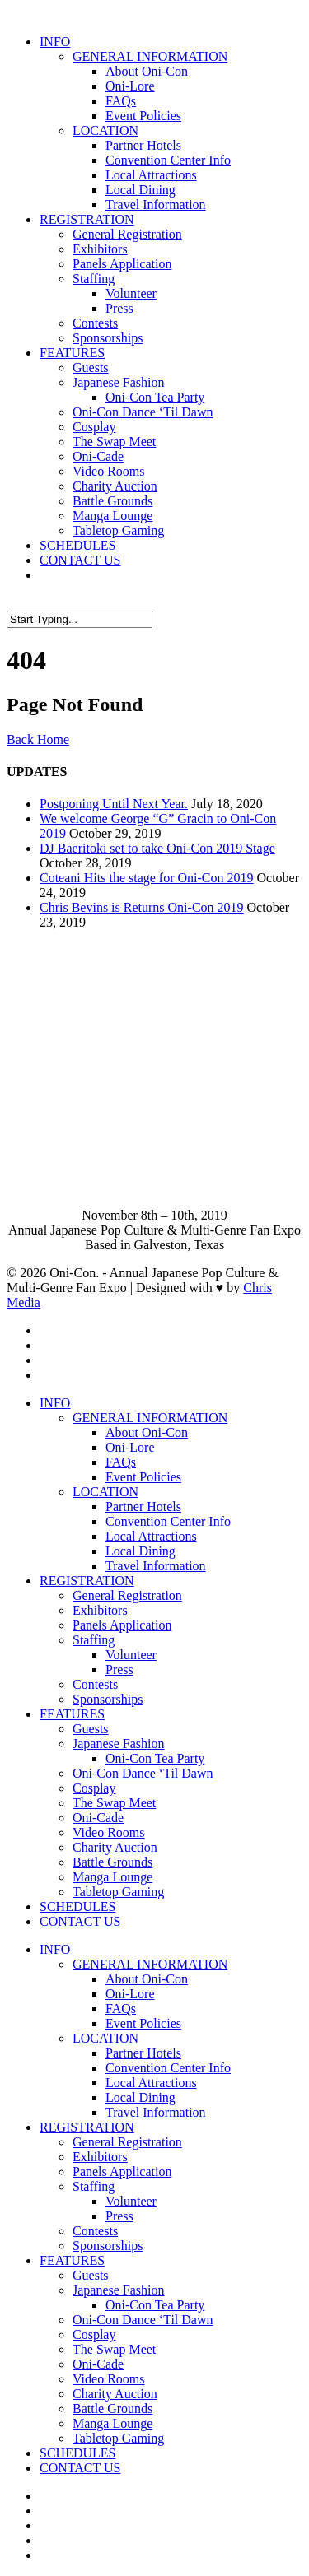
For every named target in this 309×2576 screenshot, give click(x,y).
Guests (91, 367)
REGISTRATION (87, 219)
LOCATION (105, 130)
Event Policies (143, 116)
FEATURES (72, 353)
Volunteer (131, 293)
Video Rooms (108, 471)
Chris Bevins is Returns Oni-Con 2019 (142, 907)
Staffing (94, 279)
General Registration (127, 234)
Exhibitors (100, 249)
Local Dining (140, 190)
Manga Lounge (112, 516)
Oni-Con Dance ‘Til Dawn (143, 412)
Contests (95, 323)
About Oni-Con (146, 71)
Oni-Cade (98, 456)
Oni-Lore (130, 86)
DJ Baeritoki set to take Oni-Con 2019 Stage (157, 848)
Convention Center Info (168, 160)
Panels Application (122, 264)
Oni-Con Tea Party (154, 397)
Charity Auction (115, 486)
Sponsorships (108, 338)
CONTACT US (80, 560)
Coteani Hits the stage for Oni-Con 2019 (147, 878)
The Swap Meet (114, 442)
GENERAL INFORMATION (150, 56)
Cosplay (94, 427)
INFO (55, 42)
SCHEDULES (77, 545)
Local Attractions (151, 175)
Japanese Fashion (119, 382)
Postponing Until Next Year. (114, 804)
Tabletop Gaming (118, 530)
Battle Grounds (112, 501)
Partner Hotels (143, 145)
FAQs (120, 101)
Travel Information (155, 205)
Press (119, 308)
